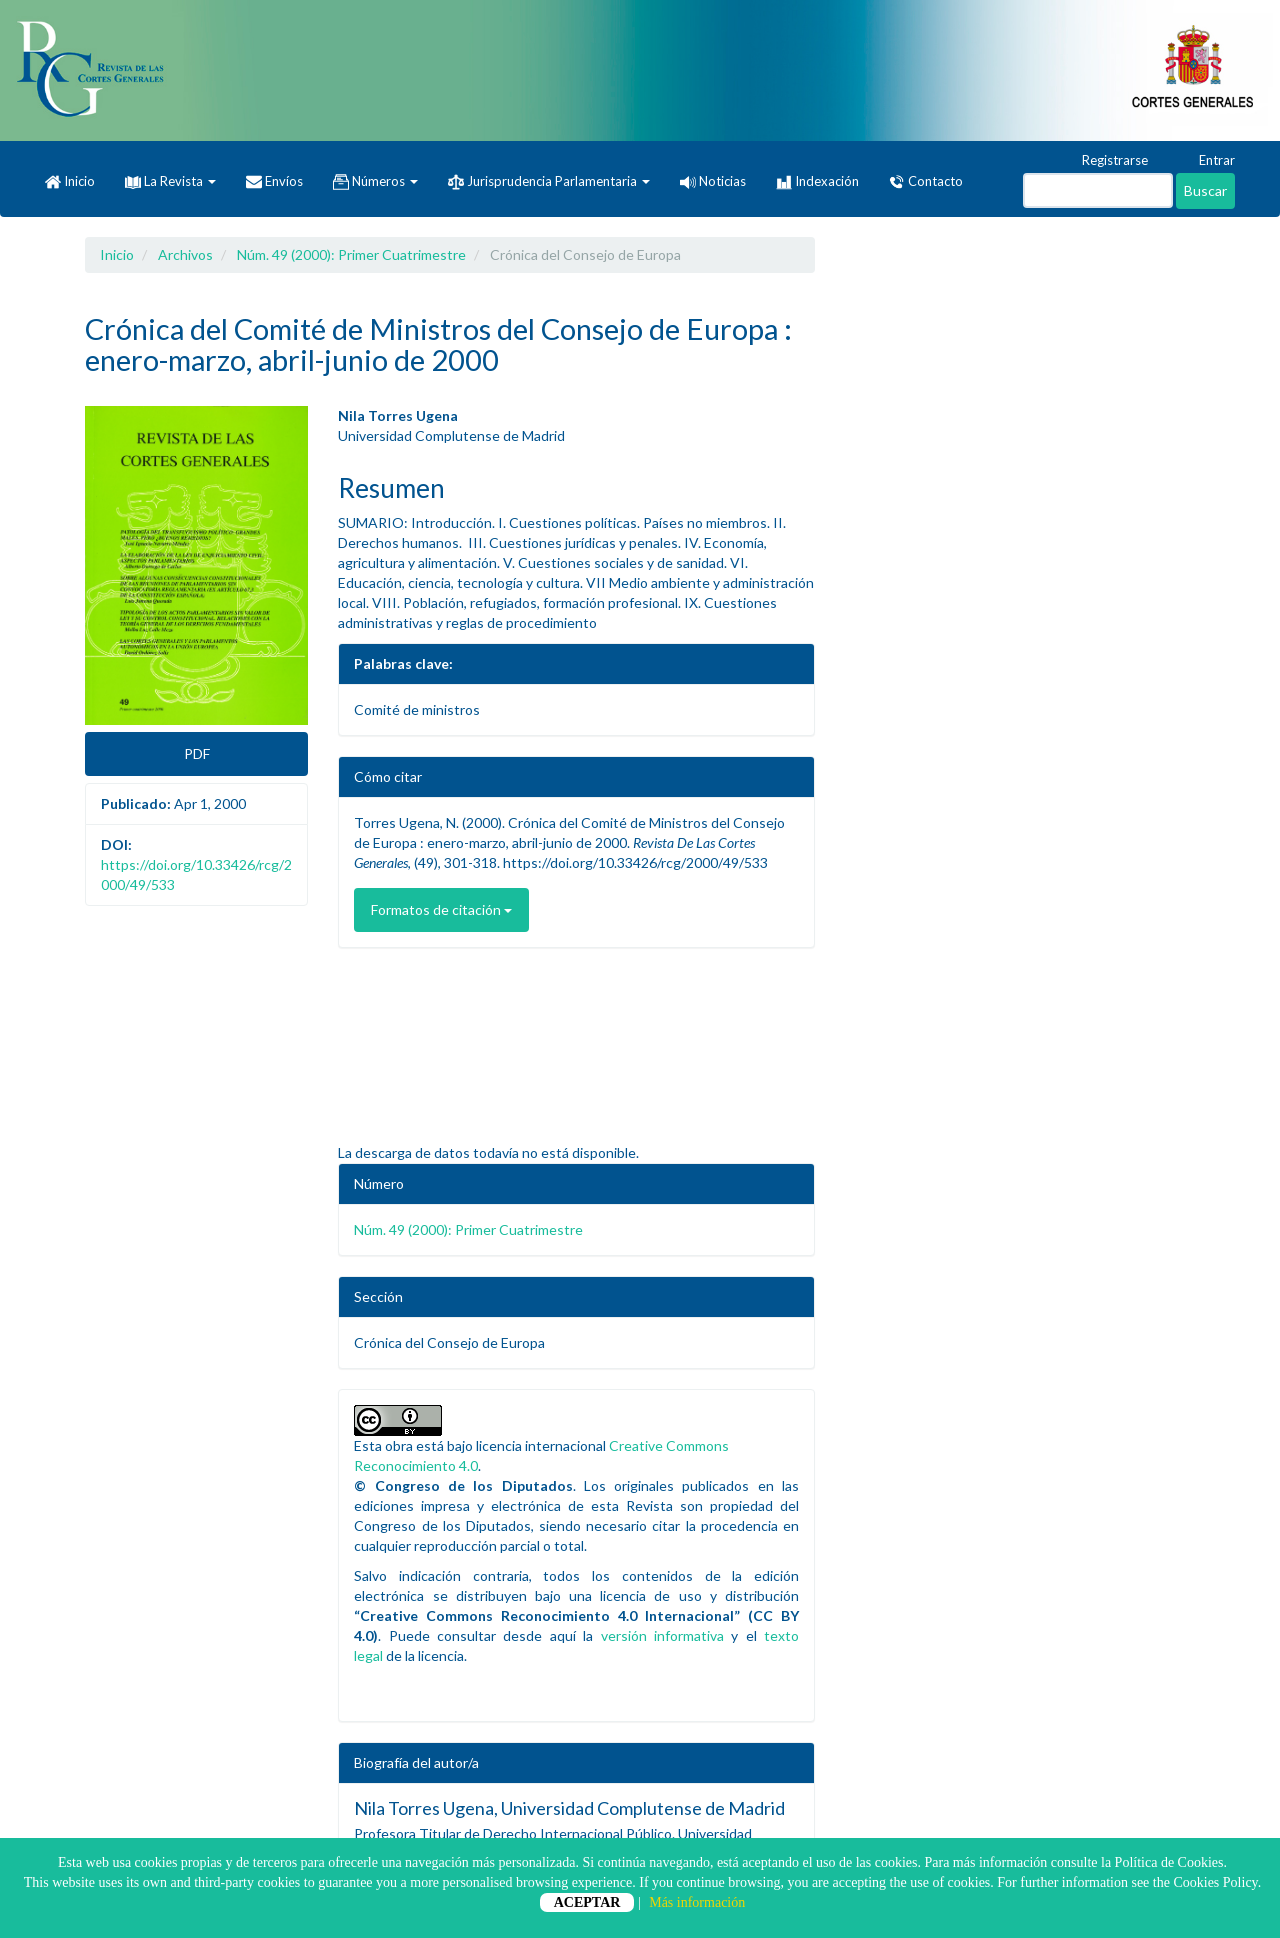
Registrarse (1105, 161)
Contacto (926, 182)
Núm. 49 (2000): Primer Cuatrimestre (351, 254)
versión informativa (662, 1635)
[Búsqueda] (1098, 190)
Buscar (1205, 190)
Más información (697, 1902)
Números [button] (375, 182)
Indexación (817, 182)
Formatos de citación (441, 909)
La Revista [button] (170, 181)
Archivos (185, 254)
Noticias (713, 181)
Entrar (1207, 161)
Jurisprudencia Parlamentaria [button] (549, 182)
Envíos (274, 182)
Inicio (70, 182)
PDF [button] (197, 753)
